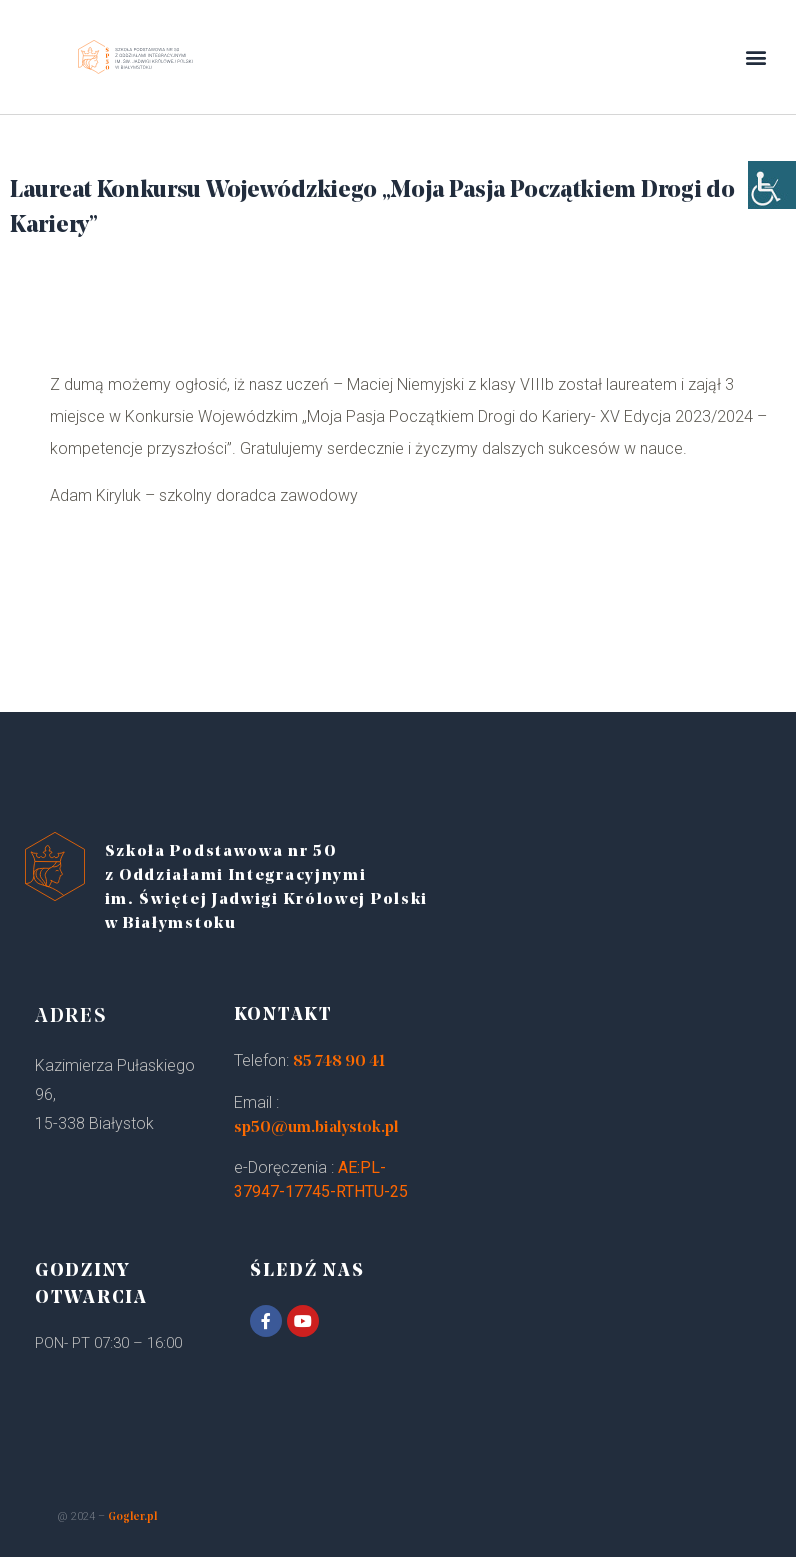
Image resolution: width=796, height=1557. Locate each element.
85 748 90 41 (339, 1062)
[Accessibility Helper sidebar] (772, 200)
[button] (756, 57)
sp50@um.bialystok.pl (316, 1128)
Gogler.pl (132, 1517)
